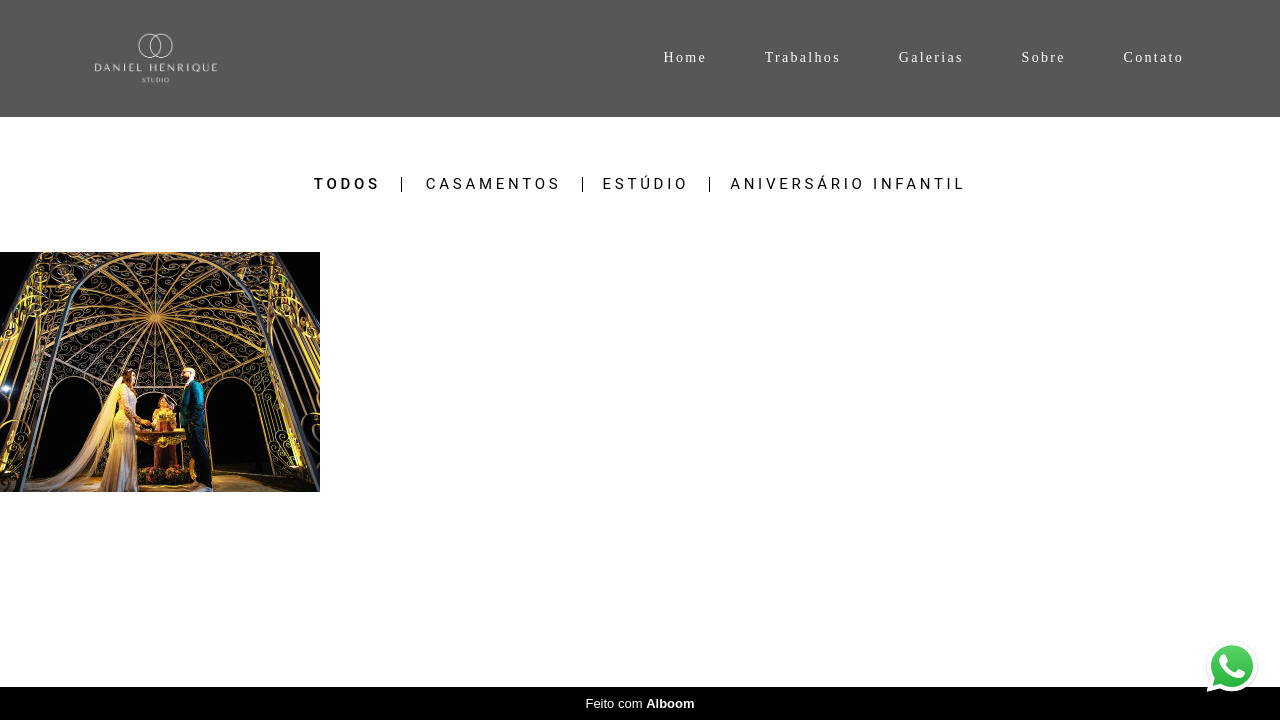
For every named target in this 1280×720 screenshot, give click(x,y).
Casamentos (494, 184)
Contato (1154, 57)
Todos (347, 184)
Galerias (931, 57)
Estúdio (646, 184)
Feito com (639, 703)
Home (684, 57)
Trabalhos (803, 57)
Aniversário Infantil (848, 184)
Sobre (1044, 57)
